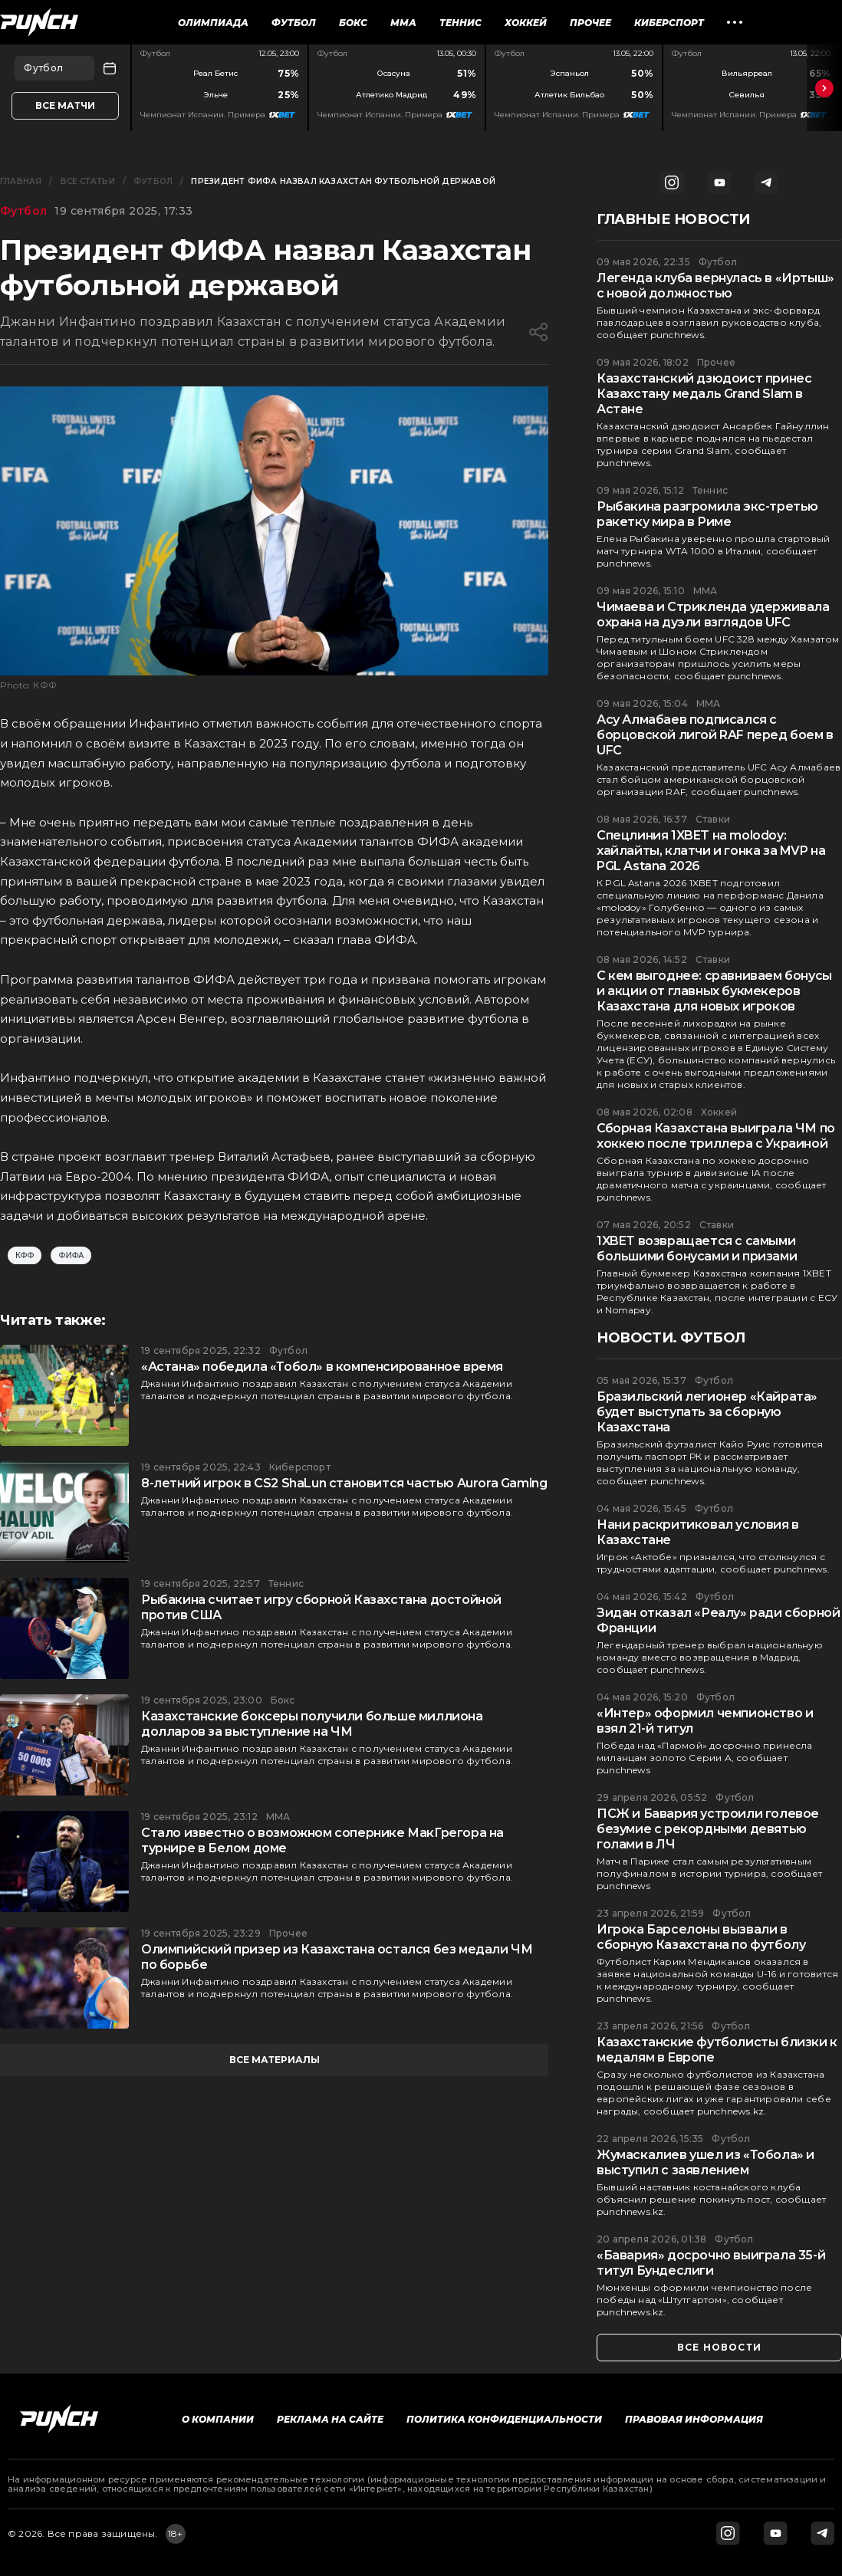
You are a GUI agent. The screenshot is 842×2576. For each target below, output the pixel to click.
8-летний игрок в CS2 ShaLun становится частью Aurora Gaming (344, 1483)
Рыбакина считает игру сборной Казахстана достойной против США (321, 1607)
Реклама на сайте (330, 2419)
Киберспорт (669, 22)
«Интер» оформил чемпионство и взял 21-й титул (705, 1721)
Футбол (293, 22)
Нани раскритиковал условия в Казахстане (698, 1532)
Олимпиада (213, 22)
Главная (20, 181)
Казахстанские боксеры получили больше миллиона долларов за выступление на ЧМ (312, 1724)
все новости (719, 2347)
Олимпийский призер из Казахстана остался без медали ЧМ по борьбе (336, 1957)
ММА (403, 22)
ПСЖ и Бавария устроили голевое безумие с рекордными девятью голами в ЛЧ (708, 1829)
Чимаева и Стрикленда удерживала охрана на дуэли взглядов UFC (713, 614)
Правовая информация (694, 2419)
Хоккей (526, 22)
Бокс (353, 22)
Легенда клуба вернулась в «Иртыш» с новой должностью (715, 286)
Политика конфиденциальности (504, 2419)
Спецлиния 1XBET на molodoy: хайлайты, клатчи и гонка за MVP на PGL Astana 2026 (711, 850)
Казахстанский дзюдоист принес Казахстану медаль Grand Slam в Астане (704, 393)
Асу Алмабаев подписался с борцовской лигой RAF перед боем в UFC (715, 734)
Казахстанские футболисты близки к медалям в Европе (717, 2050)
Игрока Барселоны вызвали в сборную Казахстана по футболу (701, 1937)
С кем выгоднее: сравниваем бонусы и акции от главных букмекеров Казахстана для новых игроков (714, 991)
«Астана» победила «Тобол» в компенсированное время (322, 1366)
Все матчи (65, 105)
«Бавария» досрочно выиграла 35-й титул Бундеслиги (711, 2263)
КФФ (24, 1255)
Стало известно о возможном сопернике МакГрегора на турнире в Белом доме (322, 1840)
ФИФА (71, 1255)
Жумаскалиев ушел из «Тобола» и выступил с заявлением (705, 2162)
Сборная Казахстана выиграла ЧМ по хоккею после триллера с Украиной (716, 1136)
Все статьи (88, 181)
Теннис (460, 22)
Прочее (590, 22)
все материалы (274, 2059)
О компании (218, 2419)
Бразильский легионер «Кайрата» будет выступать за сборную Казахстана (707, 1411)
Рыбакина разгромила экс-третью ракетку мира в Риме (707, 514)
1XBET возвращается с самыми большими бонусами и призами (697, 1248)
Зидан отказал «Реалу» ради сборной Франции (718, 1620)
